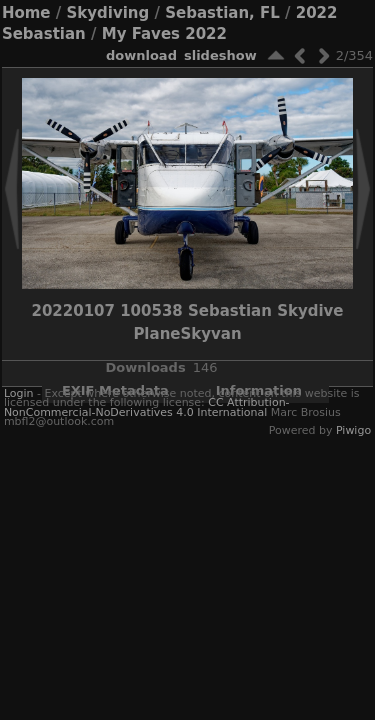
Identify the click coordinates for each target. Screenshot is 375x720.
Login (19, 393)
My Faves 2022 (164, 34)
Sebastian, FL (222, 13)
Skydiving (107, 13)
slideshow (220, 55)
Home (26, 13)
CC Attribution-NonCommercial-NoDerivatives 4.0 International (147, 407)
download (141, 55)
